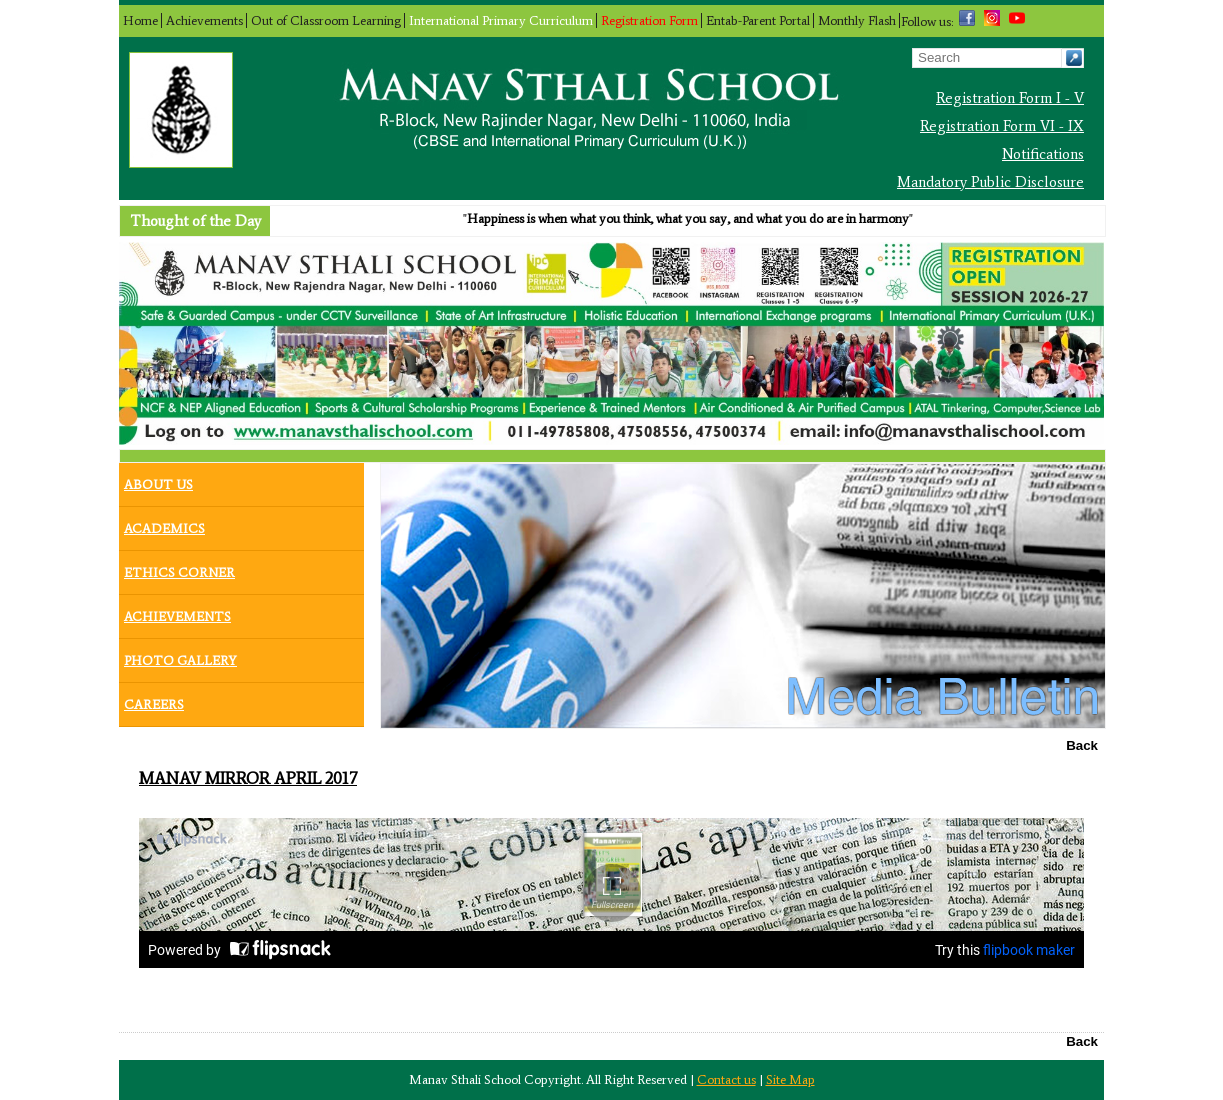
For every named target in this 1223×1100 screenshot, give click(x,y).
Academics (164, 524)
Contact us (726, 1079)
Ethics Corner (179, 568)
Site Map (790, 1079)
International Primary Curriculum (501, 20)
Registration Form (649, 20)
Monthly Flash (857, 20)
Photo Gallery (180, 656)
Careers (154, 700)
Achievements (204, 20)
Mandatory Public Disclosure (990, 182)
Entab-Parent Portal (758, 20)
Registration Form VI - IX (1002, 126)
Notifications (1043, 154)
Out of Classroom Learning (326, 20)
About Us (158, 480)
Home (140, 20)
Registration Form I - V (1010, 98)
